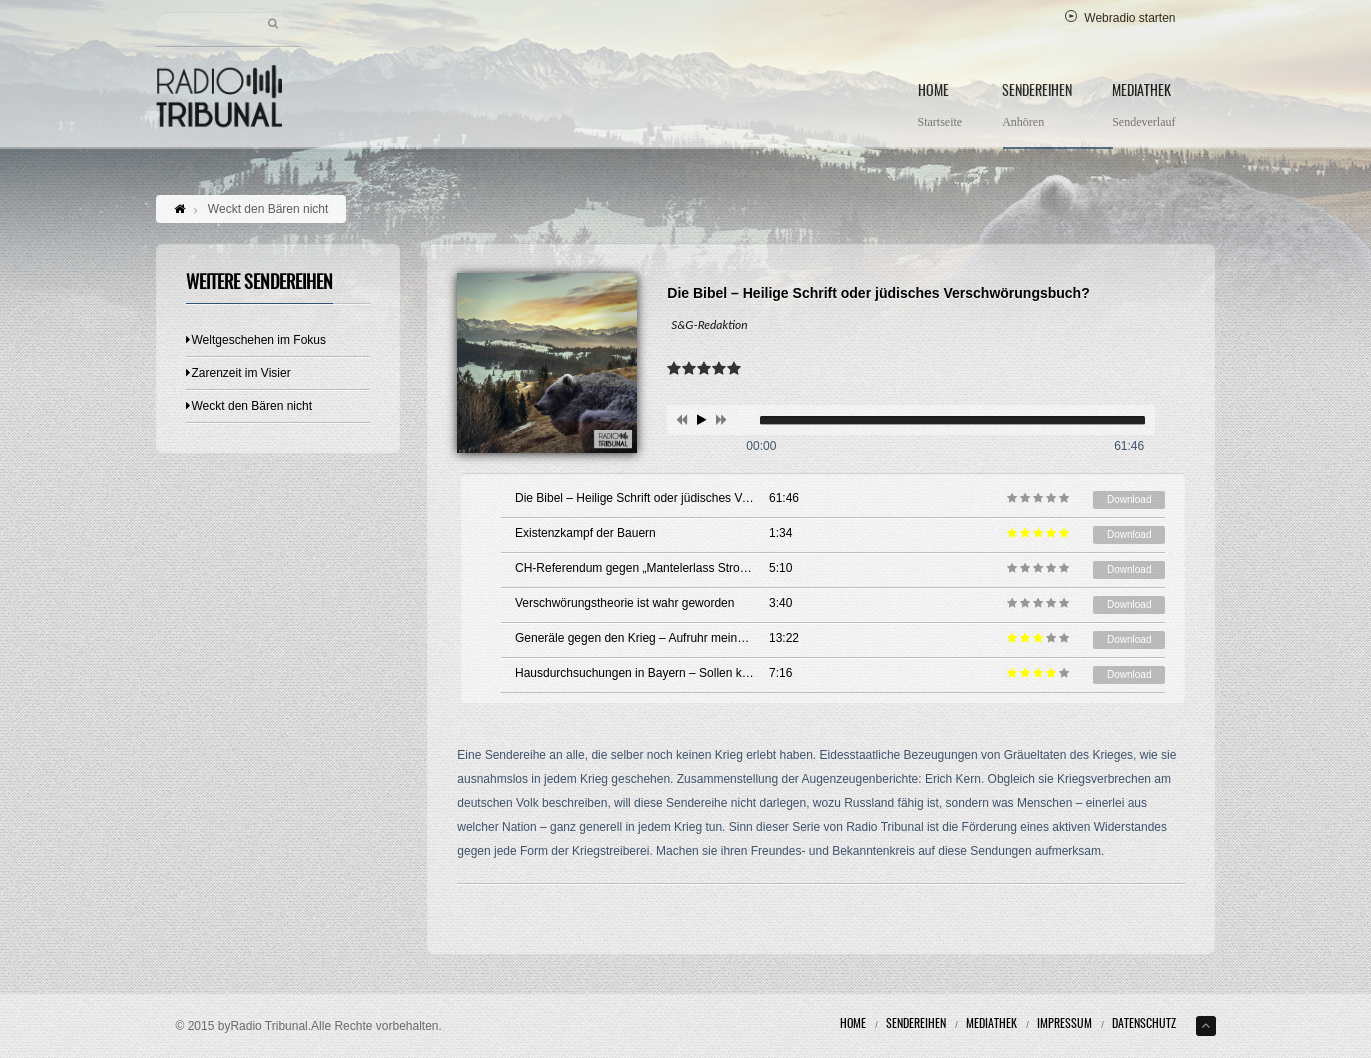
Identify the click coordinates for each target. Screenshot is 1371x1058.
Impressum (1064, 1024)
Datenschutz (1144, 1024)
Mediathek (1143, 108)
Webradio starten (1120, 18)
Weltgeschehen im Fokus (256, 340)
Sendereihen (1037, 108)
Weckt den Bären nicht (249, 406)
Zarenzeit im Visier (238, 373)
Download (1129, 499)
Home (940, 108)
